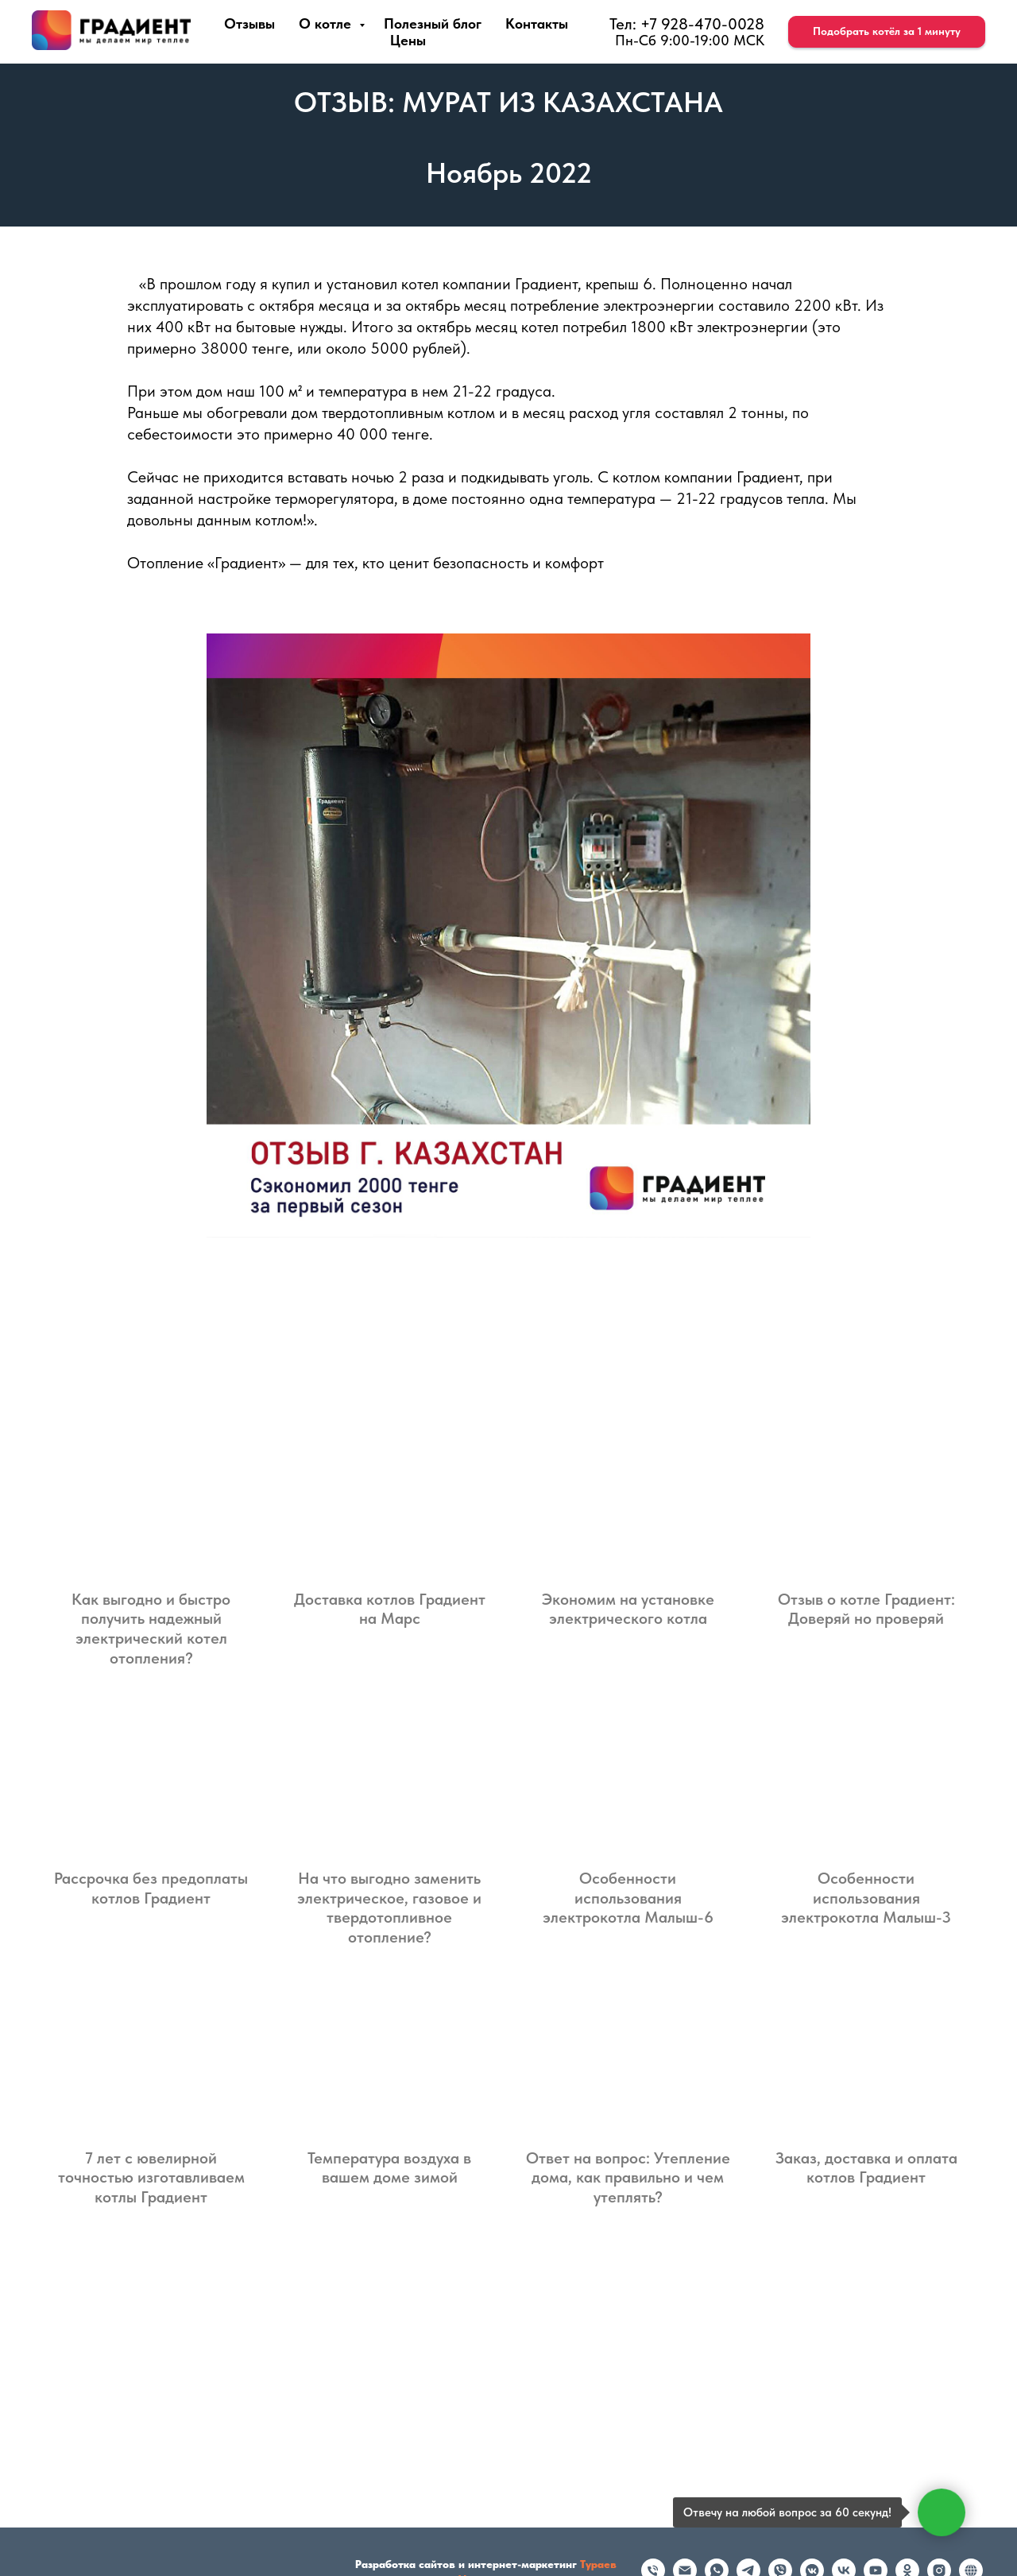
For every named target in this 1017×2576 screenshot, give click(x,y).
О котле (327, 23)
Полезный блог (432, 23)
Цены (408, 40)
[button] (886, 32)
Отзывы (249, 23)
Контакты (536, 23)
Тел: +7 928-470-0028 (686, 23)
